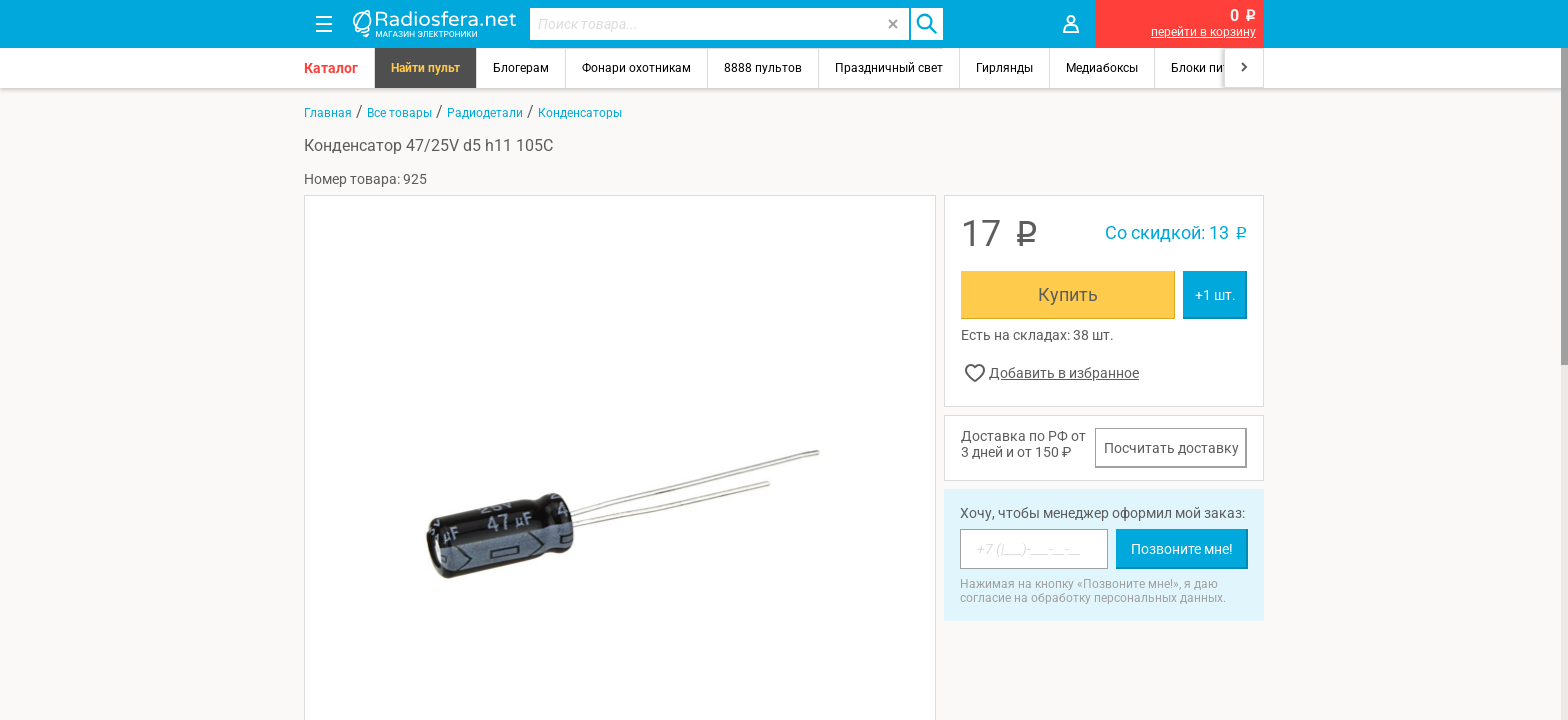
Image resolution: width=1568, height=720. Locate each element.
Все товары (399, 113)
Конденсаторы (580, 113)
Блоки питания (1214, 68)
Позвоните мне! (1182, 549)
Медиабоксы (1102, 68)
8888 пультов (763, 68)
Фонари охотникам (636, 68)
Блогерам (521, 68)
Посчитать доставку (1171, 448)
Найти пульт (425, 68)
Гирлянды (1004, 68)
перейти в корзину (1203, 32)
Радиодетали (485, 113)
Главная (328, 113)
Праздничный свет (889, 68)
